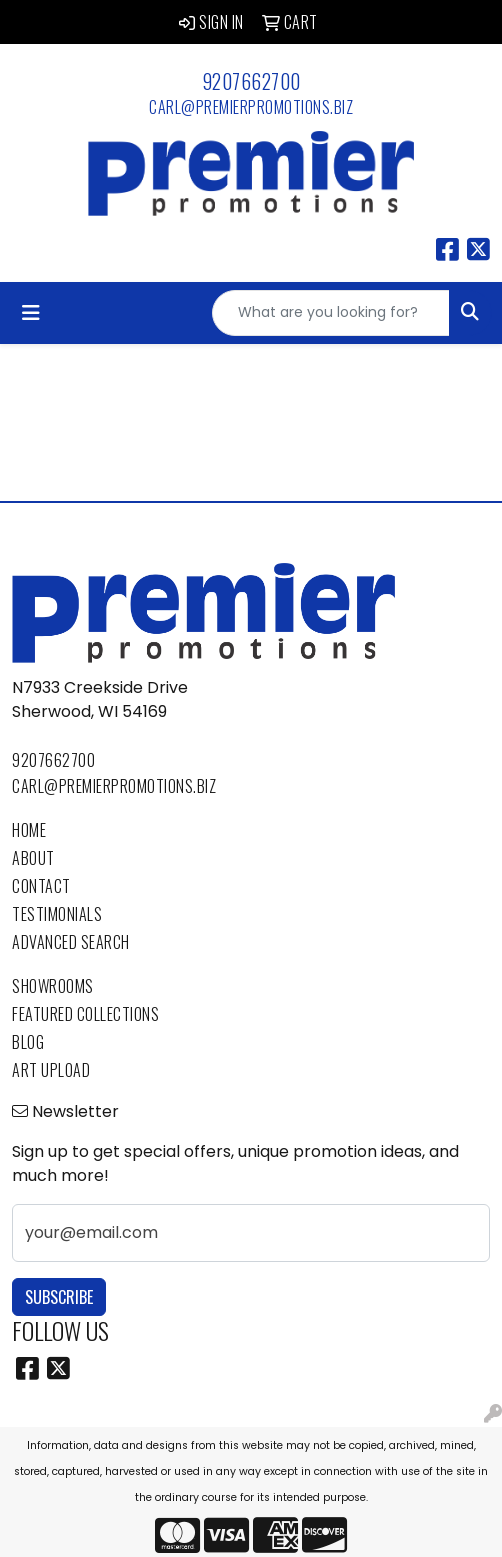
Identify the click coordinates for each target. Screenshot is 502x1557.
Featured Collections (85, 1014)
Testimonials (57, 914)
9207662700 (251, 81)
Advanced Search (71, 942)
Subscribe (59, 1297)
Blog (28, 1042)
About (33, 858)
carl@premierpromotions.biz (251, 107)
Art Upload (51, 1070)
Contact (41, 886)
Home (29, 830)
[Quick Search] (331, 313)
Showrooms (53, 986)
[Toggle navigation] (31, 313)
